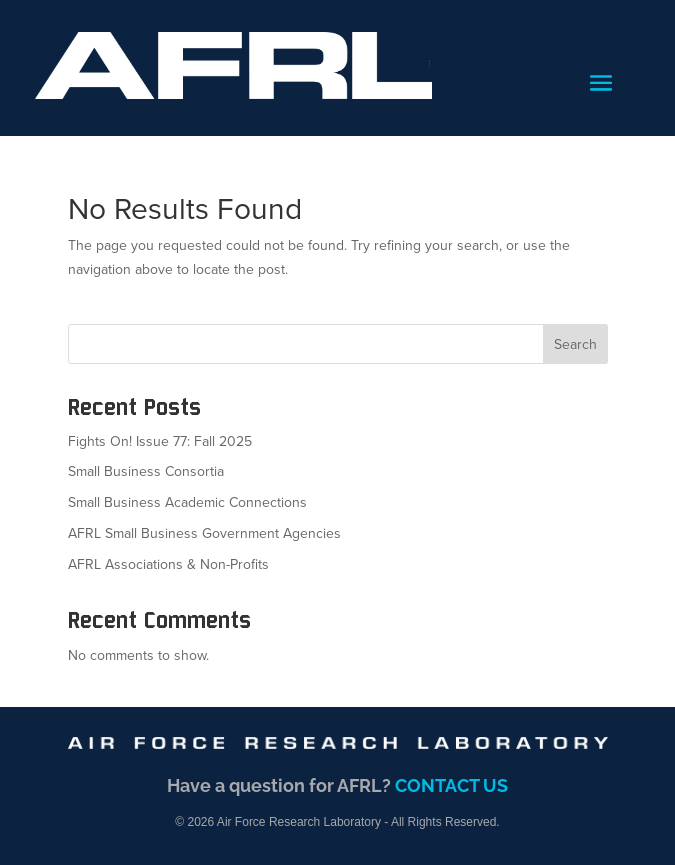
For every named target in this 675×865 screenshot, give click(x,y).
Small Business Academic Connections (187, 502)
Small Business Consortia (146, 471)
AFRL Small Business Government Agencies (204, 533)
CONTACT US (451, 785)
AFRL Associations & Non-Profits (168, 564)
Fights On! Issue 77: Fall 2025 (160, 441)
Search (575, 344)
